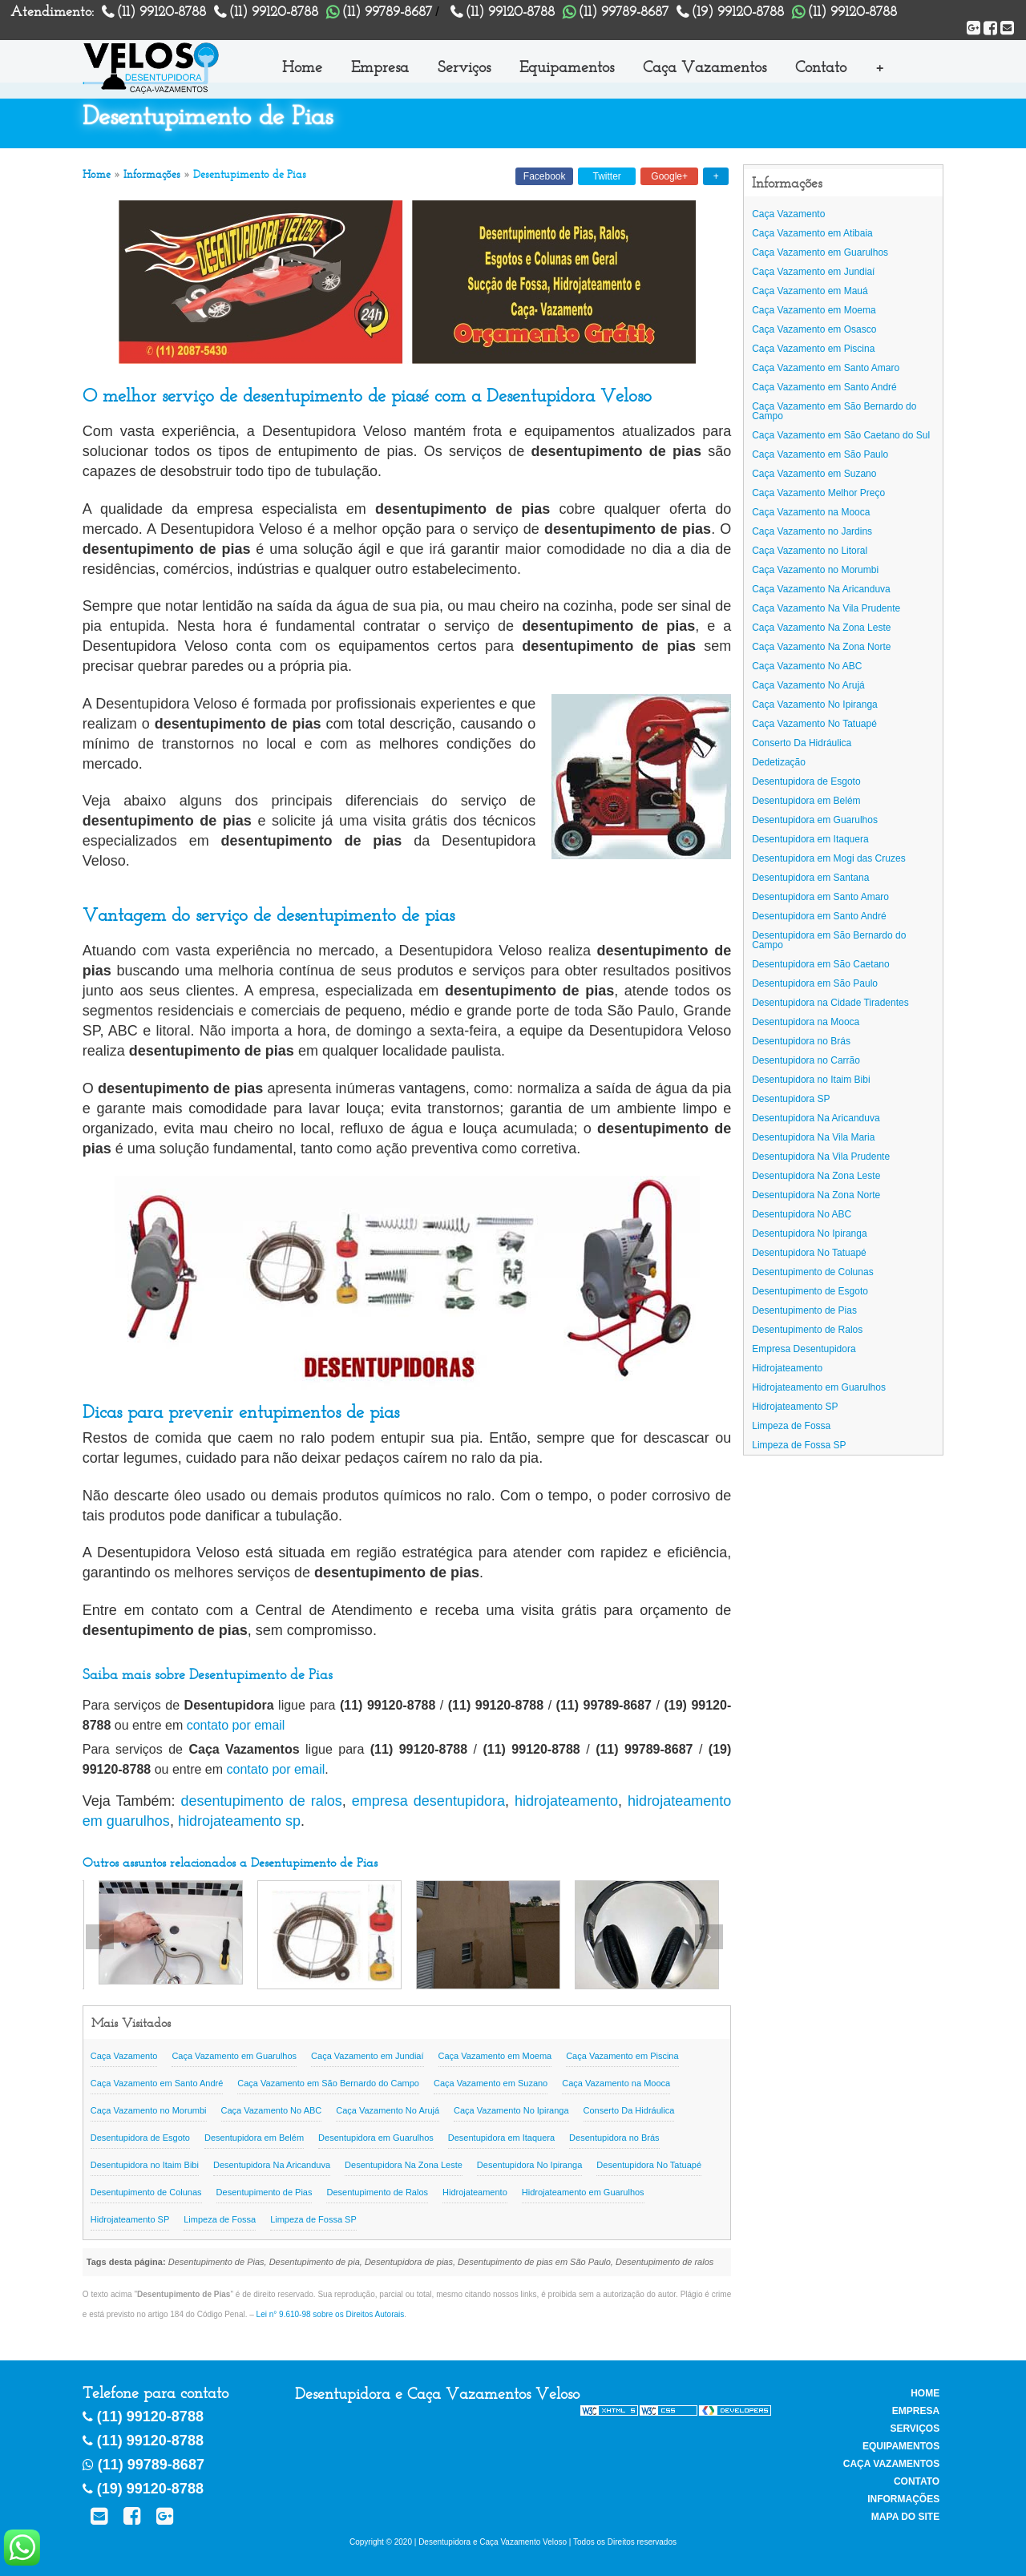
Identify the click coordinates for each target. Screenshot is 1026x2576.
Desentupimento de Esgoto (810, 1291)
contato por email (236, 1725)
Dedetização (779, 762)
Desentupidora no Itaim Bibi (145, 2165)
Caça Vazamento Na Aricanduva (821, 589)
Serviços (464, 66)
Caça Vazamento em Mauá (810, 291)
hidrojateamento (566, 1801)
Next (709, 1937)
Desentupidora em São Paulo (815, 983)
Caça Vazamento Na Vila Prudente (826, 608)
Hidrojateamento (474, 2192)
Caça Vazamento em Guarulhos (234, 2056)
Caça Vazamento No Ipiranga (511, 2110)
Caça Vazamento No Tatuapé (814, 723)
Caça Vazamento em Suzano (490, 2083)
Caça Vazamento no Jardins (812, 531)
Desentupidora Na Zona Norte (816, 1195)
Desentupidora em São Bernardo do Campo (829, 940)
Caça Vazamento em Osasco (814, 329)
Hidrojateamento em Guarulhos (583, 2192)
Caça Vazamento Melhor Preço (818, 493)
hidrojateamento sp (239, 1821)
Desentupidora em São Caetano (820, 964)
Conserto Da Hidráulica (629, 2110)
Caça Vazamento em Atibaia (812, 233)
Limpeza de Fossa (220, 2219)
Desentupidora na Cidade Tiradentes (830, 1002)
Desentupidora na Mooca (805, 1022)
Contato (820, 66)
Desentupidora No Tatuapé (648, 2165)
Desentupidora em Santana (810, 877)
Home (302, 66)
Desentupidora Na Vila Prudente (821, 1156)
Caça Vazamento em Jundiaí (367, 2056)
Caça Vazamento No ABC (271, 2110)
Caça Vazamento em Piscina (622, 2056)
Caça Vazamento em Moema (495, 2056)
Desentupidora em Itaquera (501, 2137)
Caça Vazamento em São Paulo (820, 454)
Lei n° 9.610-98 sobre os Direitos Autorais (330, 2314)
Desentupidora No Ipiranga (529, 2165)
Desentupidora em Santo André (819, 916)
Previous (100, 1937)
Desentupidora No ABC (801, 1214)
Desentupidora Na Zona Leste (404, 2165)
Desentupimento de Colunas (146, 2192)
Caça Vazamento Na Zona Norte (821, 646)
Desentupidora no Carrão (806, 1060)
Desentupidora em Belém (254, 2137)
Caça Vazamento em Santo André (157, 2083)
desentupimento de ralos (261, 1801)
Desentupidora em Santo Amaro (820, 896)
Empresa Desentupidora (803, 1349)
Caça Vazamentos (704, 66)
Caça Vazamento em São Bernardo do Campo (328, 2083)
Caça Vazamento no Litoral (809, 550)
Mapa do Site (905, 2516)
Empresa (380, 66)
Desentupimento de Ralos (377, 2192)
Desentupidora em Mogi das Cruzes (828, 858)
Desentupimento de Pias (264, 2192)
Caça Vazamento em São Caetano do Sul (841, 435)
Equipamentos (566, 66)
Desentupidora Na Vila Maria (813, 1137)
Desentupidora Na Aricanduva (271, 2165)
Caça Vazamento (124, 2056)
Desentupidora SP (791, 1098)
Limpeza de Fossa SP (313, 2219)
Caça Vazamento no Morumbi (149, 2110)
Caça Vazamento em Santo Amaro (825, 367)
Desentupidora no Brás (614, 2137)
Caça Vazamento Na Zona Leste (821, 627)
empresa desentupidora (428, 1801)
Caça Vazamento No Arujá (387, 2110)
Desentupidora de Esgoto (140, 2137)
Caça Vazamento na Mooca (616, 2083)
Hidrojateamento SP (130, 2219)
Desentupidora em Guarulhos (376, 2137)
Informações (151, 174)
